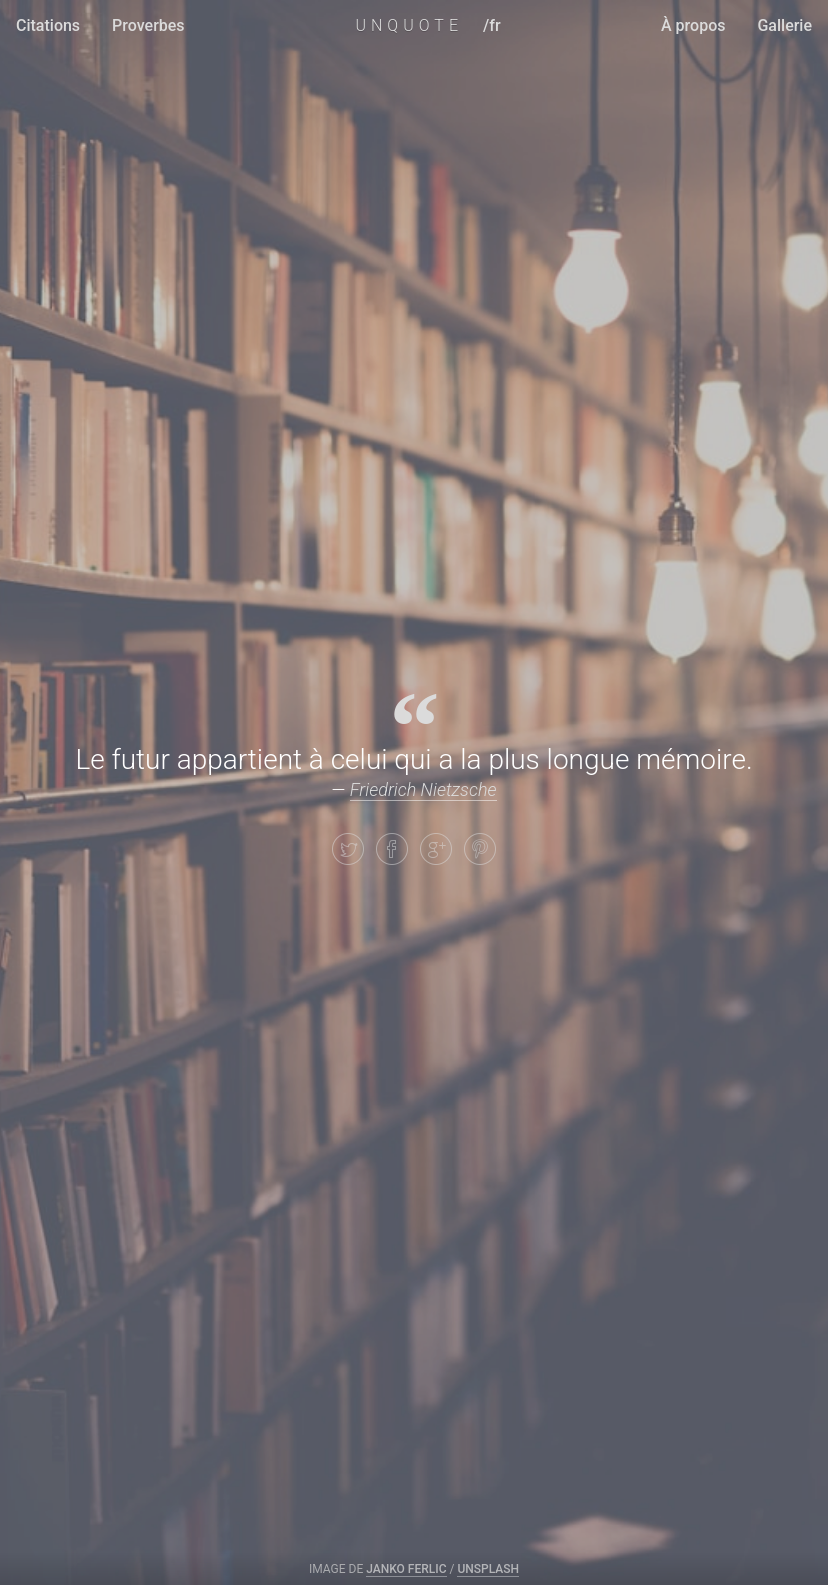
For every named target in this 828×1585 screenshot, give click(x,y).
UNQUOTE (409, 25)
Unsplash (488, 1569)
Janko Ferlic (406, 1569)
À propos (693, 25)
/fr (492, 25)
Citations (48, 25)
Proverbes (148, 25)
